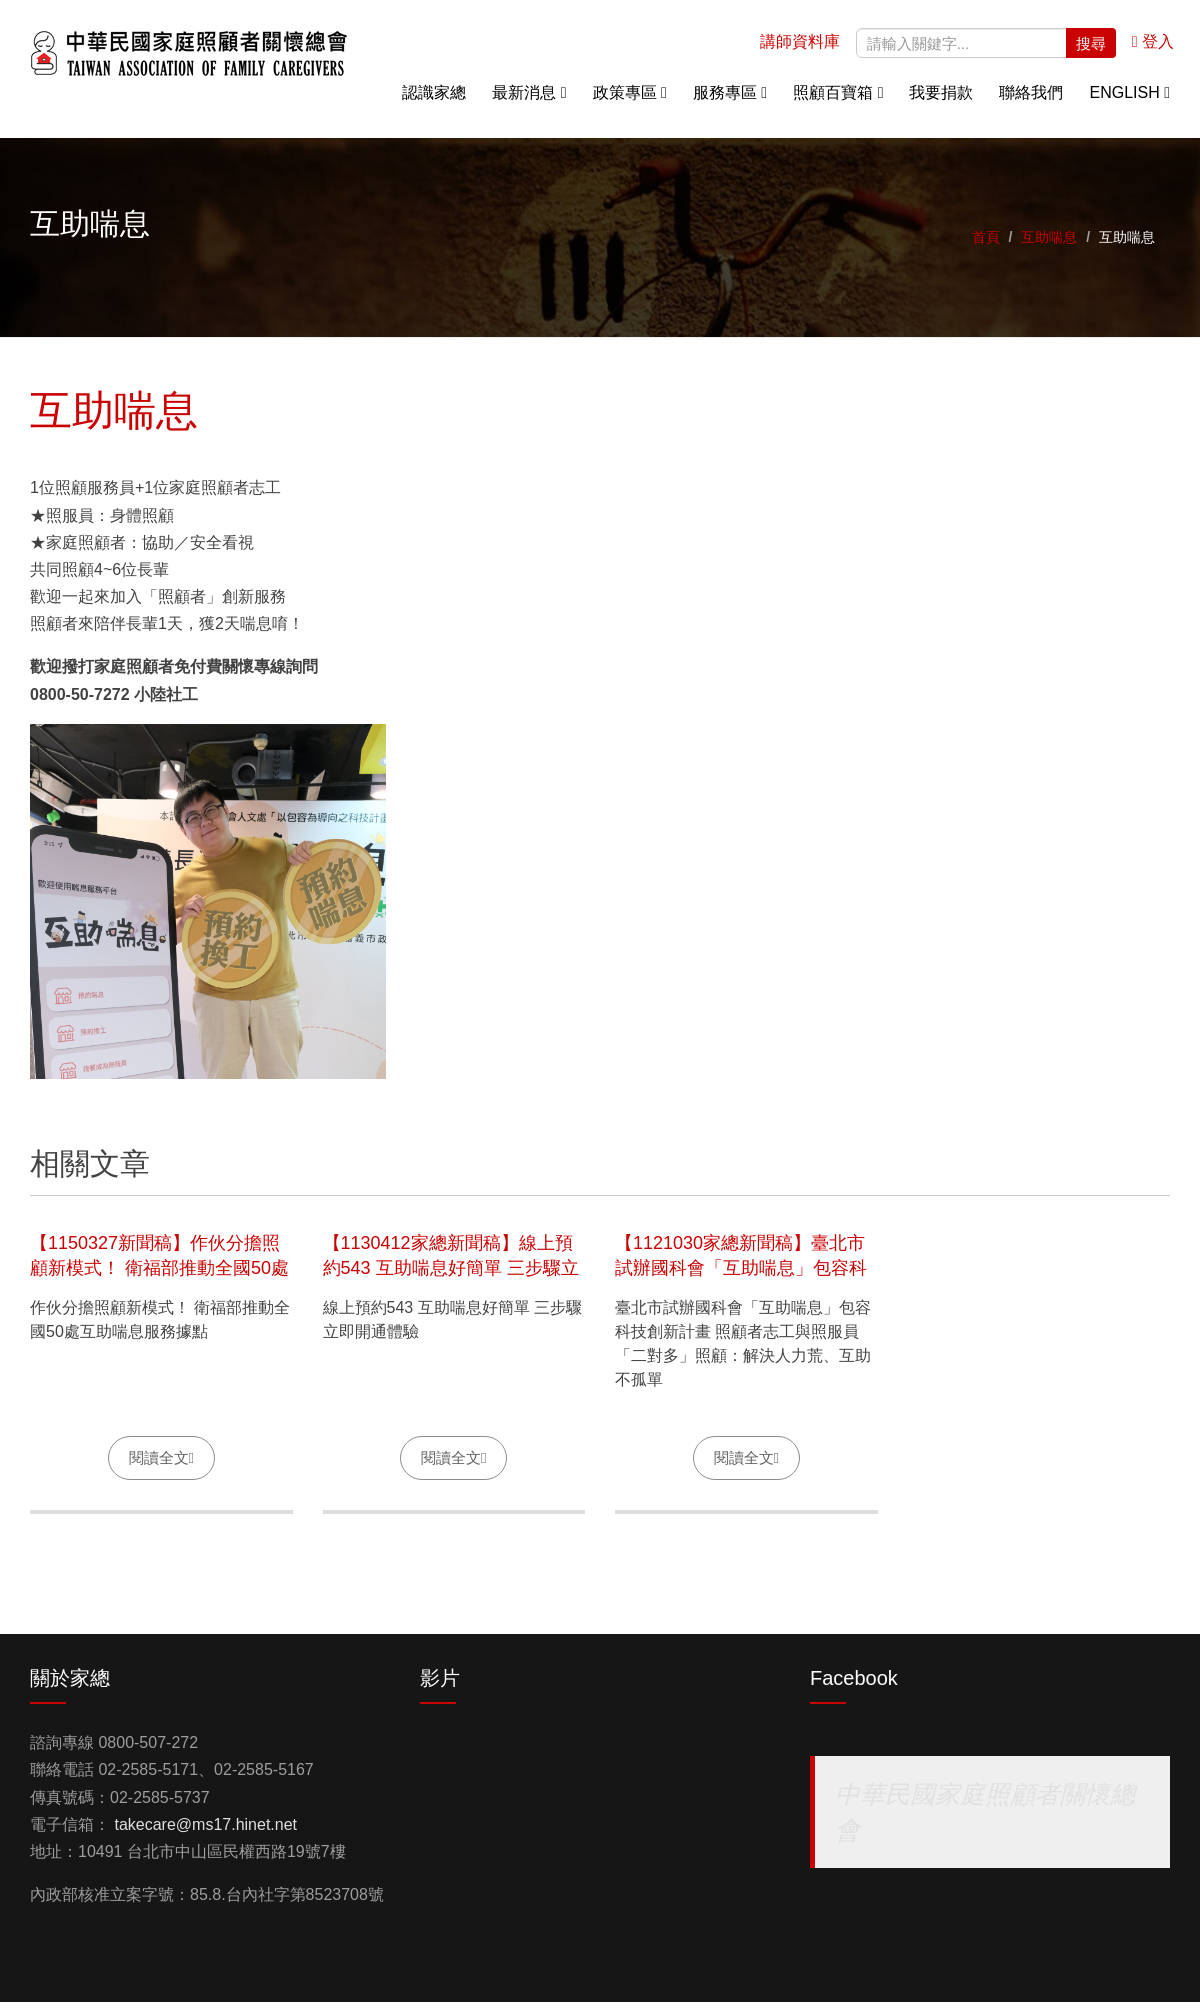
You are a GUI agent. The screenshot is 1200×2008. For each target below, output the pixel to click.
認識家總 (434, 99)
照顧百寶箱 (838, 99)
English (1129, 99)
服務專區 (730, 99)
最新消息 (529, 99)
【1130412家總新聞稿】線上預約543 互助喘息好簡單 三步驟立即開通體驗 (451, 1274)
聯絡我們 (1031, 99)
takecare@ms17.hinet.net (205, 1831)
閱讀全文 (159, 1463)
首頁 (986, 244)
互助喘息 (1049, 244)
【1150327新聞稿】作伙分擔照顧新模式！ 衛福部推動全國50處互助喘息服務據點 (159, 1274)
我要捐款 (941, 99)
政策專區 (630, 99)
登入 (1153, 48)
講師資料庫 (800, 48)
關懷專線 (1150, 250)
